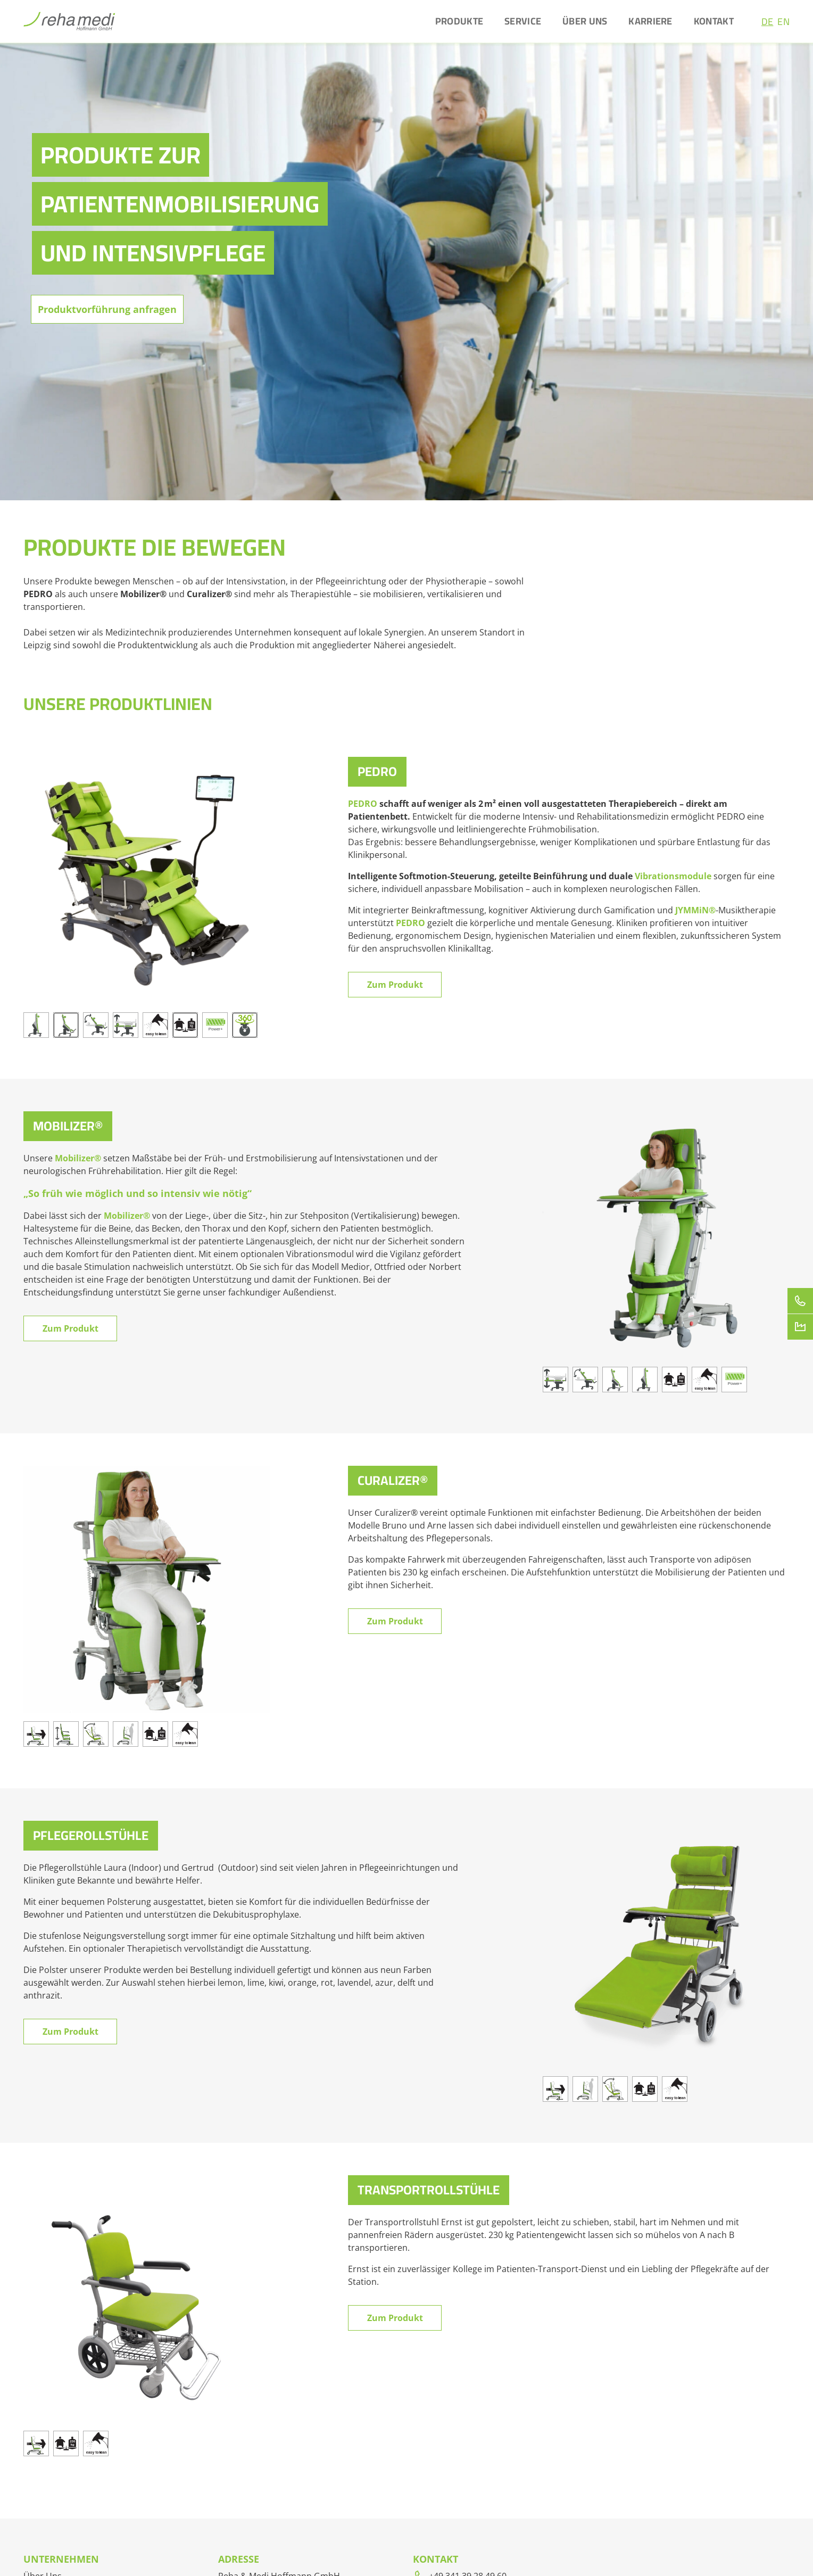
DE (767, 21)
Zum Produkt (395, 984)
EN (783, 21)
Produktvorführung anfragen (107, 309)
